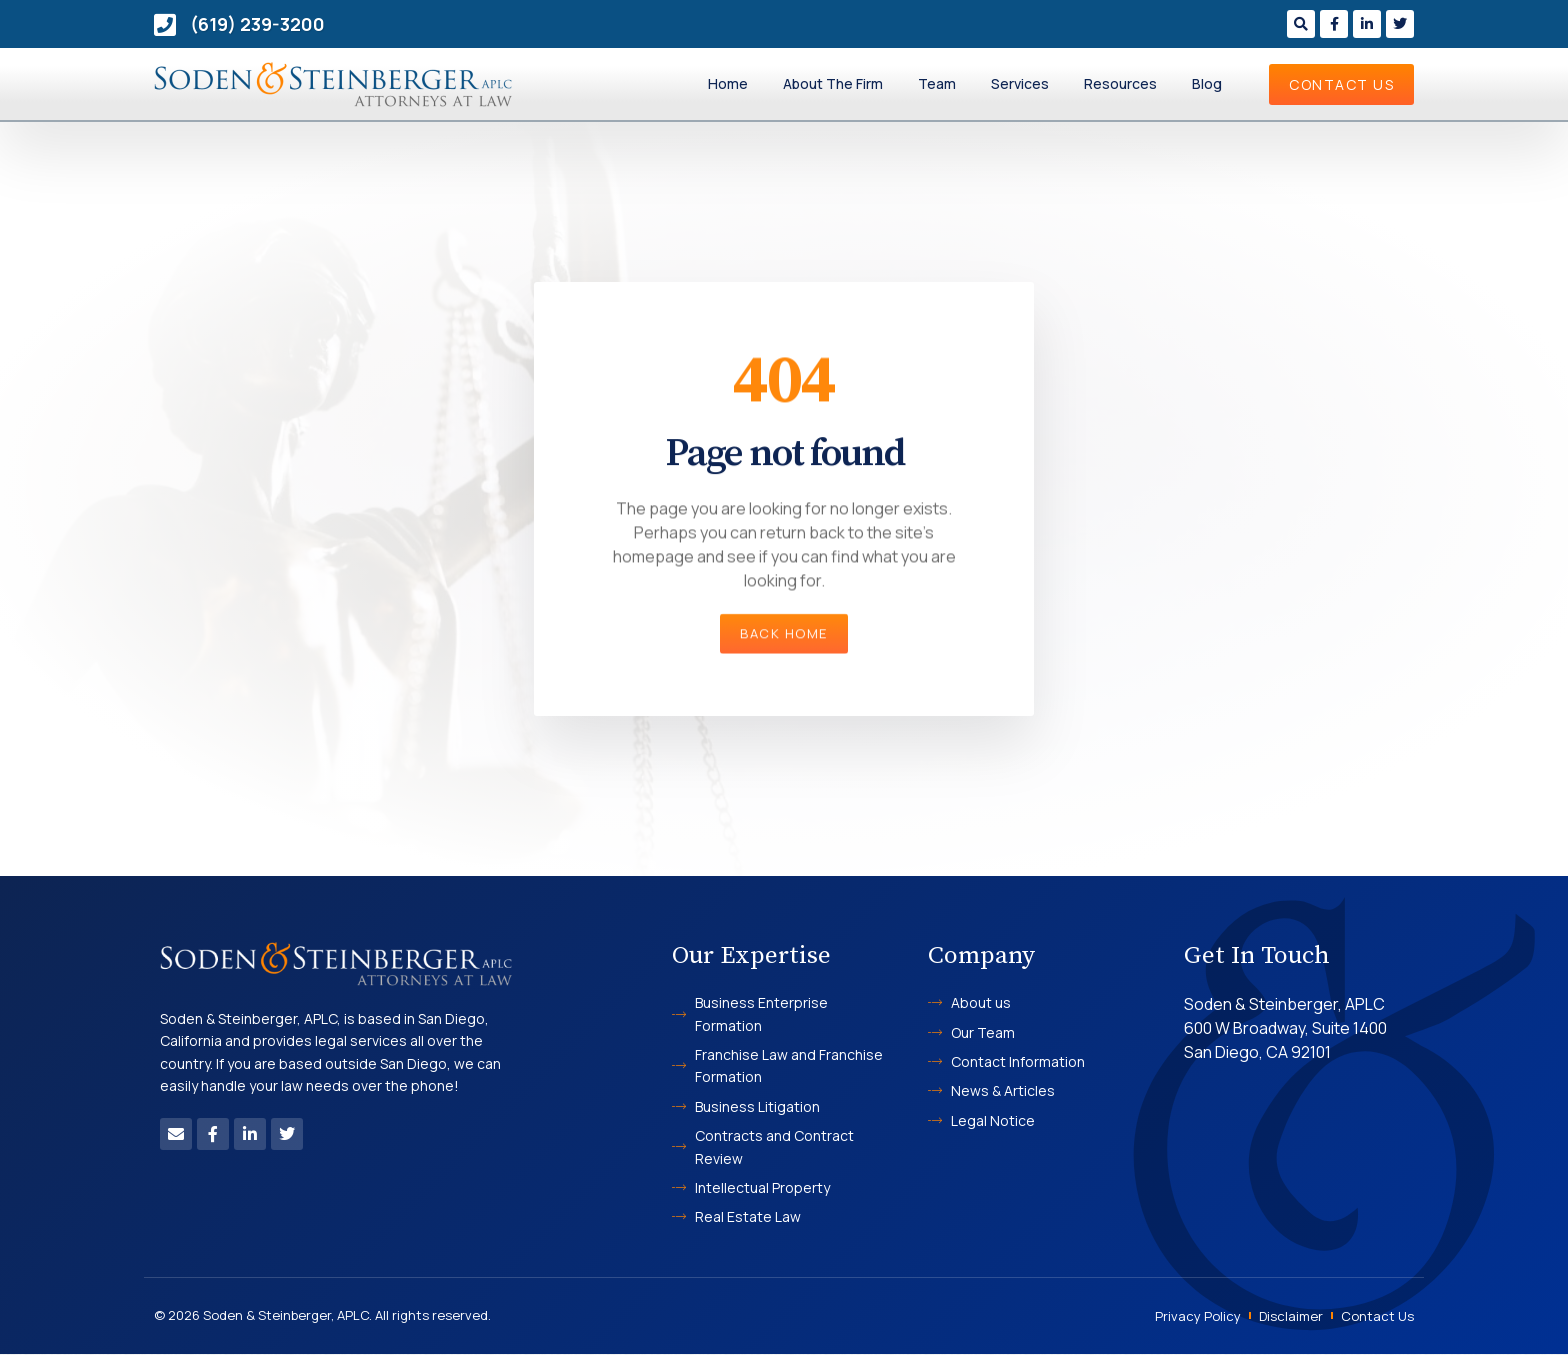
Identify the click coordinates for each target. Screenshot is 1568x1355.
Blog (1207, 83)
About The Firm (833, 83)
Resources (1120, 83)
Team (937, 83)
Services (1020, 83)
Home (728, 83)
